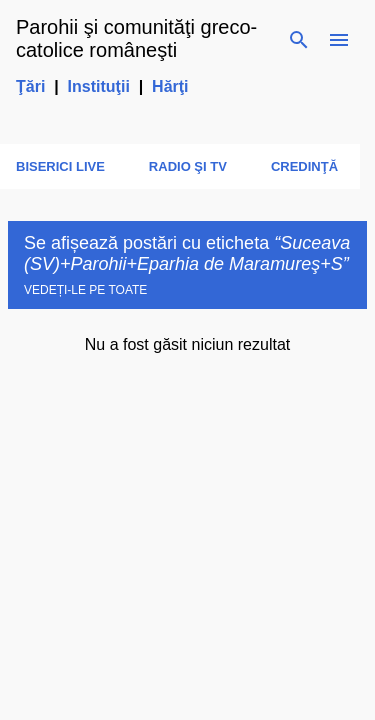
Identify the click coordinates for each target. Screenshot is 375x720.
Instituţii (99, 86)
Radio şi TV (188, 166)
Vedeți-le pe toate (85, 290)
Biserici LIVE (60, 166)
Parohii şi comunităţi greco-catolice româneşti (136, 38)
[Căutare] (299, 40)
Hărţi (170, 86)
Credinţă (304, 166)
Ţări (30, 86)
